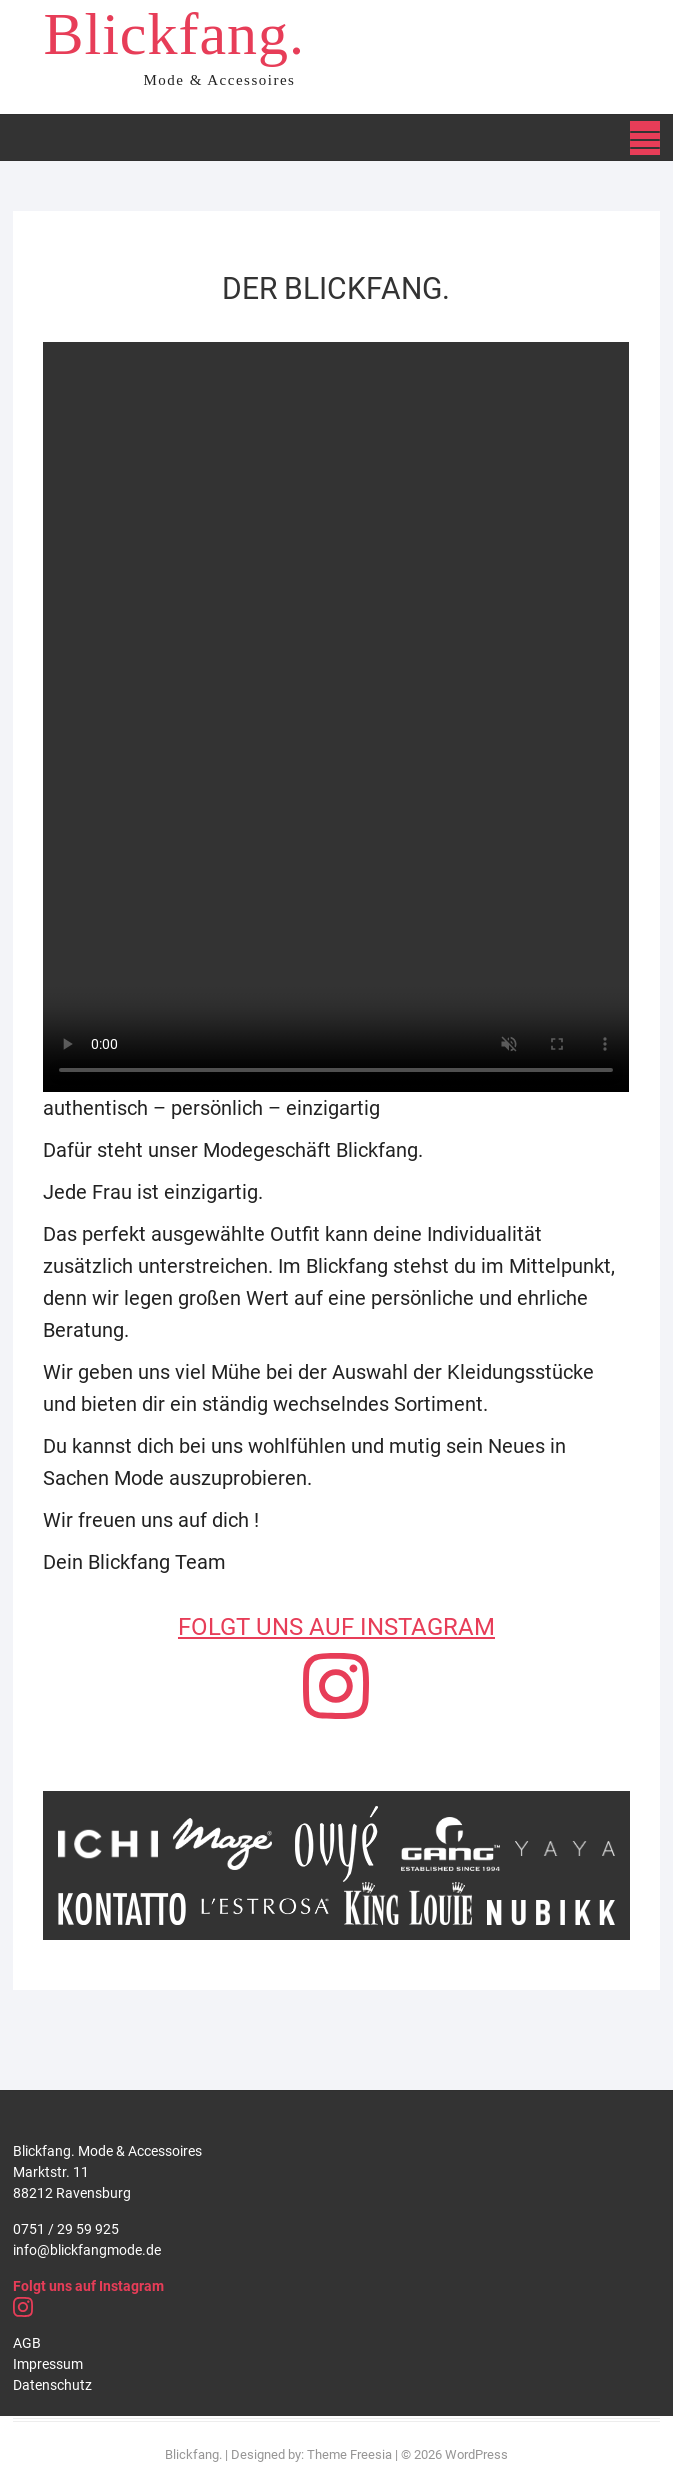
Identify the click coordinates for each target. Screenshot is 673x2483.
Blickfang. (174, 34)
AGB (27, 2343)
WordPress (476, 2454)
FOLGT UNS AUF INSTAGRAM (336, 1627)
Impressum (48, 2364)
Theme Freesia (349, 2454)
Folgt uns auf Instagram (88, 2286)
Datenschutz (52, 2385)
